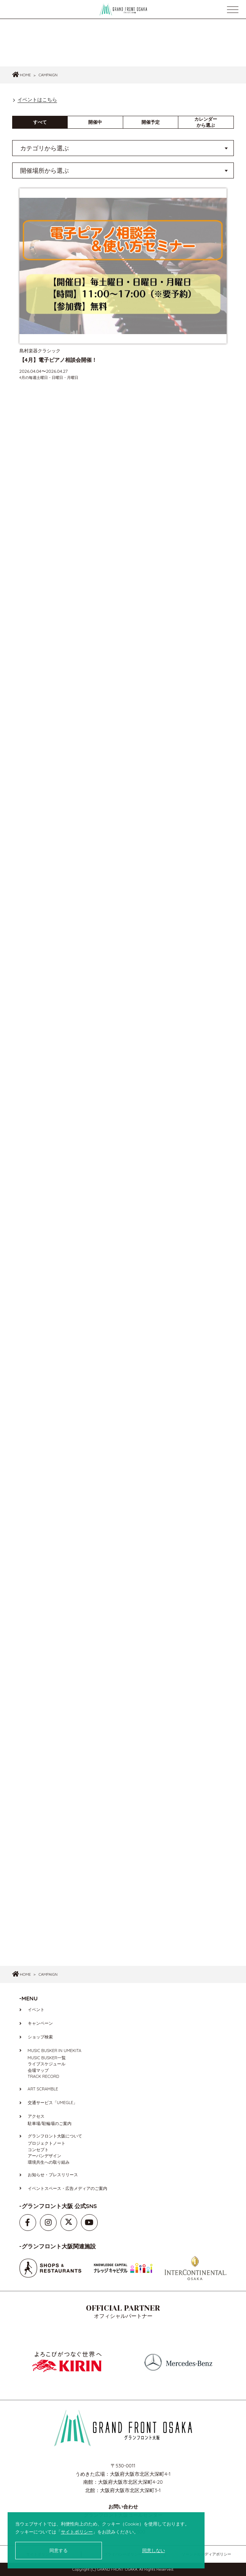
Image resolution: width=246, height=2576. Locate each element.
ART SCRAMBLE (43, 2089)
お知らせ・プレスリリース (53, 2174)
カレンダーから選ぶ (205, 122)
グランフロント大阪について (55, 2136)
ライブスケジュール (46, 2063)
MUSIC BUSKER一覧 (47, 2057)
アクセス (36, 2116)
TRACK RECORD (43, 2076)
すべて (40, 122)
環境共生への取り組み (49, 2162)
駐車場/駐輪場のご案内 (50, 2123)
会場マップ (38, 2070)
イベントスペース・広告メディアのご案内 (67, 2188)
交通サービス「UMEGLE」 (53, 2102)
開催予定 (150, 122)
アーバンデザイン (44, 2155)
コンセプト (38, 2149)
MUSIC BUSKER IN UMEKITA (54, 2050)
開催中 (95, 122)
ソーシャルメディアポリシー (206, 2554)
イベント (36, 2009)
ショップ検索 (40, 2037)
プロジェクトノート (46, 2143)
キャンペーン (40, 2023)
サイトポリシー (77, 2532)
